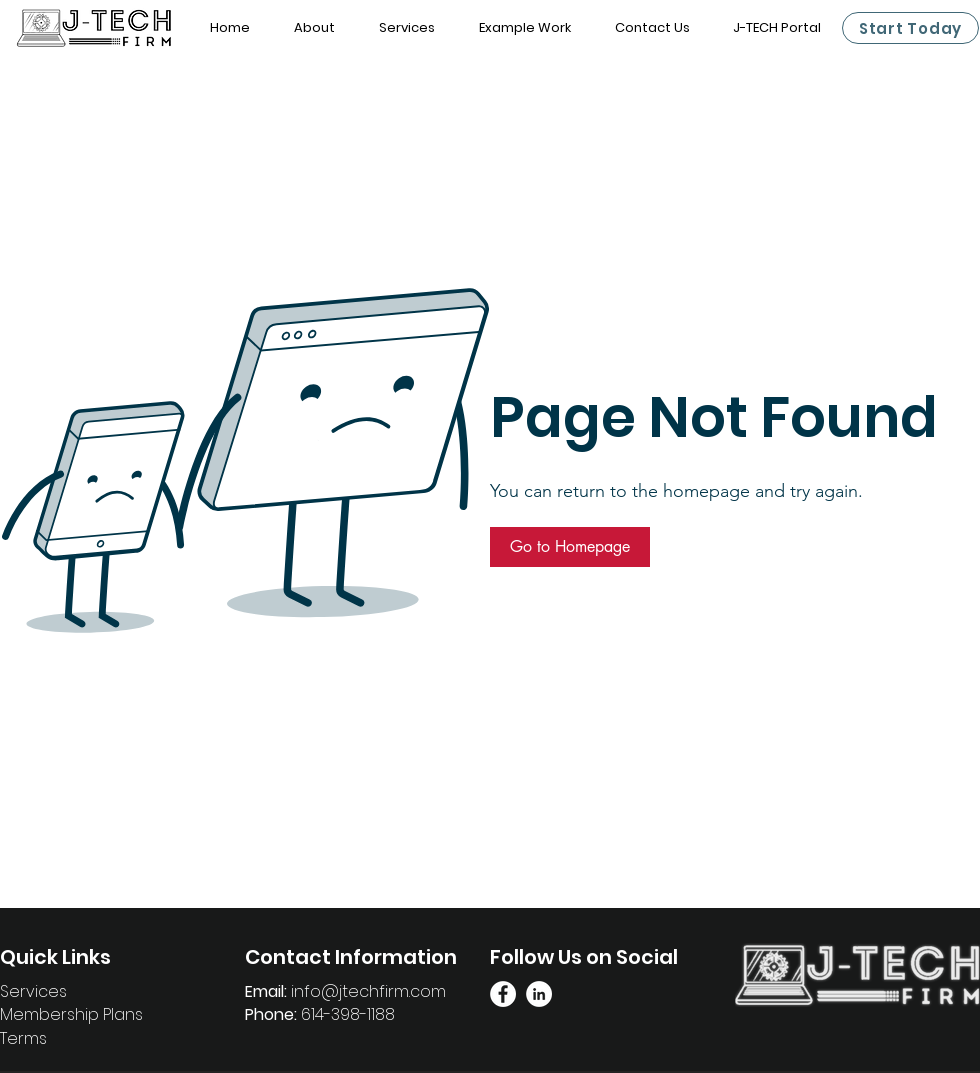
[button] (570, 547)
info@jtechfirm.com (368, 991)
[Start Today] (910, 28)
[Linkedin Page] (539, 994)
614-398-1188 (348, 1014)
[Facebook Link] (503, 994)
